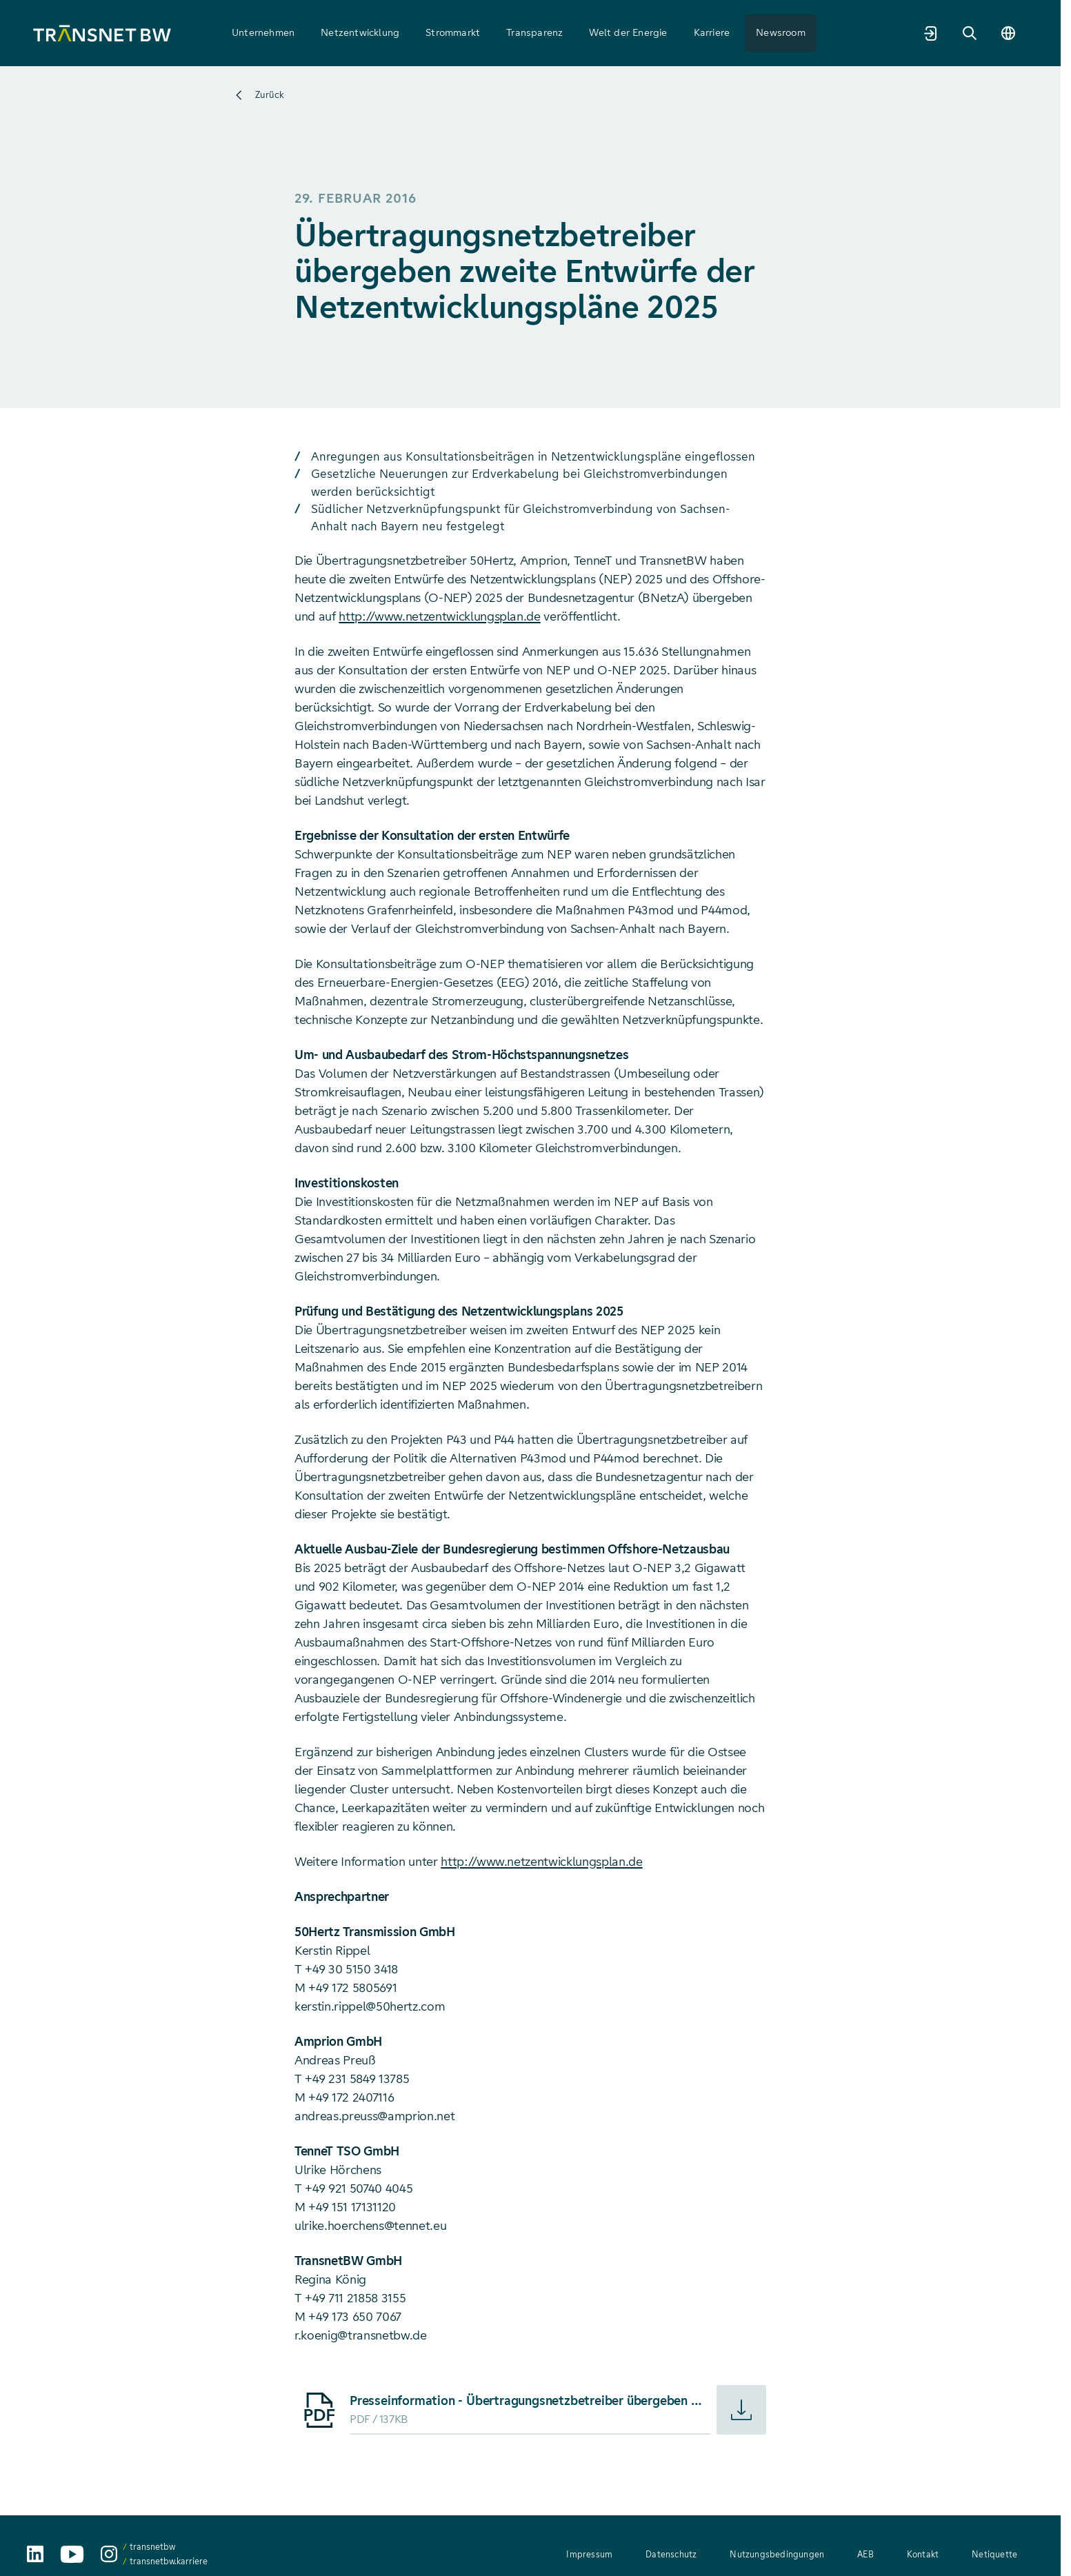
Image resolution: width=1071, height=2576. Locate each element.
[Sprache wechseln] (1008, 33)
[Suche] (969, 33)
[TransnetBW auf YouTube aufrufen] (72, 2554)
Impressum (589, 2554)
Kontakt (923, 2554)
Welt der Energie (628, 32)
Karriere (712, 32)
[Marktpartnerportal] (931, 33)
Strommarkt (453, 32)
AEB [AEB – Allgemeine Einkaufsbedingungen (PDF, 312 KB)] (865, 2554)
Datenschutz (671, 2554)
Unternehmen (263, 32)
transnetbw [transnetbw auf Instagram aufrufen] (152, 2546)
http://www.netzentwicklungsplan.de (439, 616)
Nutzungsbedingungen (777, 2554)
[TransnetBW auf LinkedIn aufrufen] (35, 2554)
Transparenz (534, 32)
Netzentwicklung (360, 32)
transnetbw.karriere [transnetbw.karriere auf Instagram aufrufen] (169, 2561)
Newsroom (780, 32)
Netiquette (994, 2554)
